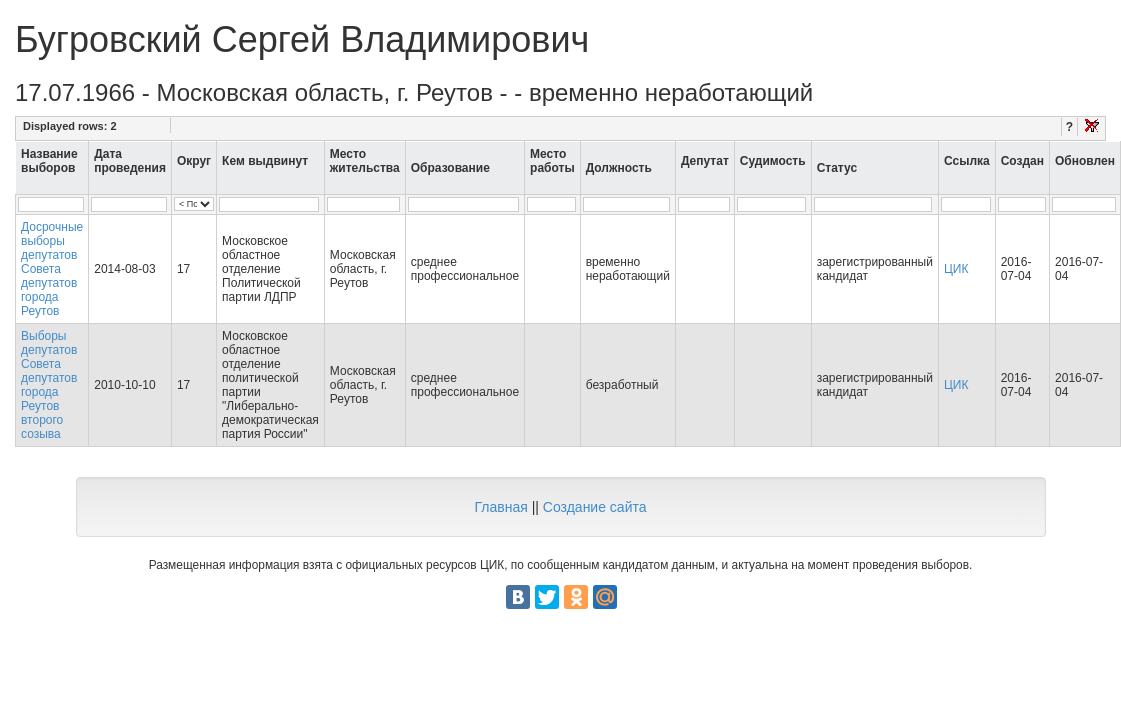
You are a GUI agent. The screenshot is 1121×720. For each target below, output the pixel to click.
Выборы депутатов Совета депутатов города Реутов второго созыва (49, 385)
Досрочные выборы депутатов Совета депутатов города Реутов (52, 269)
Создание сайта (595, 507)
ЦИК (956, 269)
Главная (500, 507)
